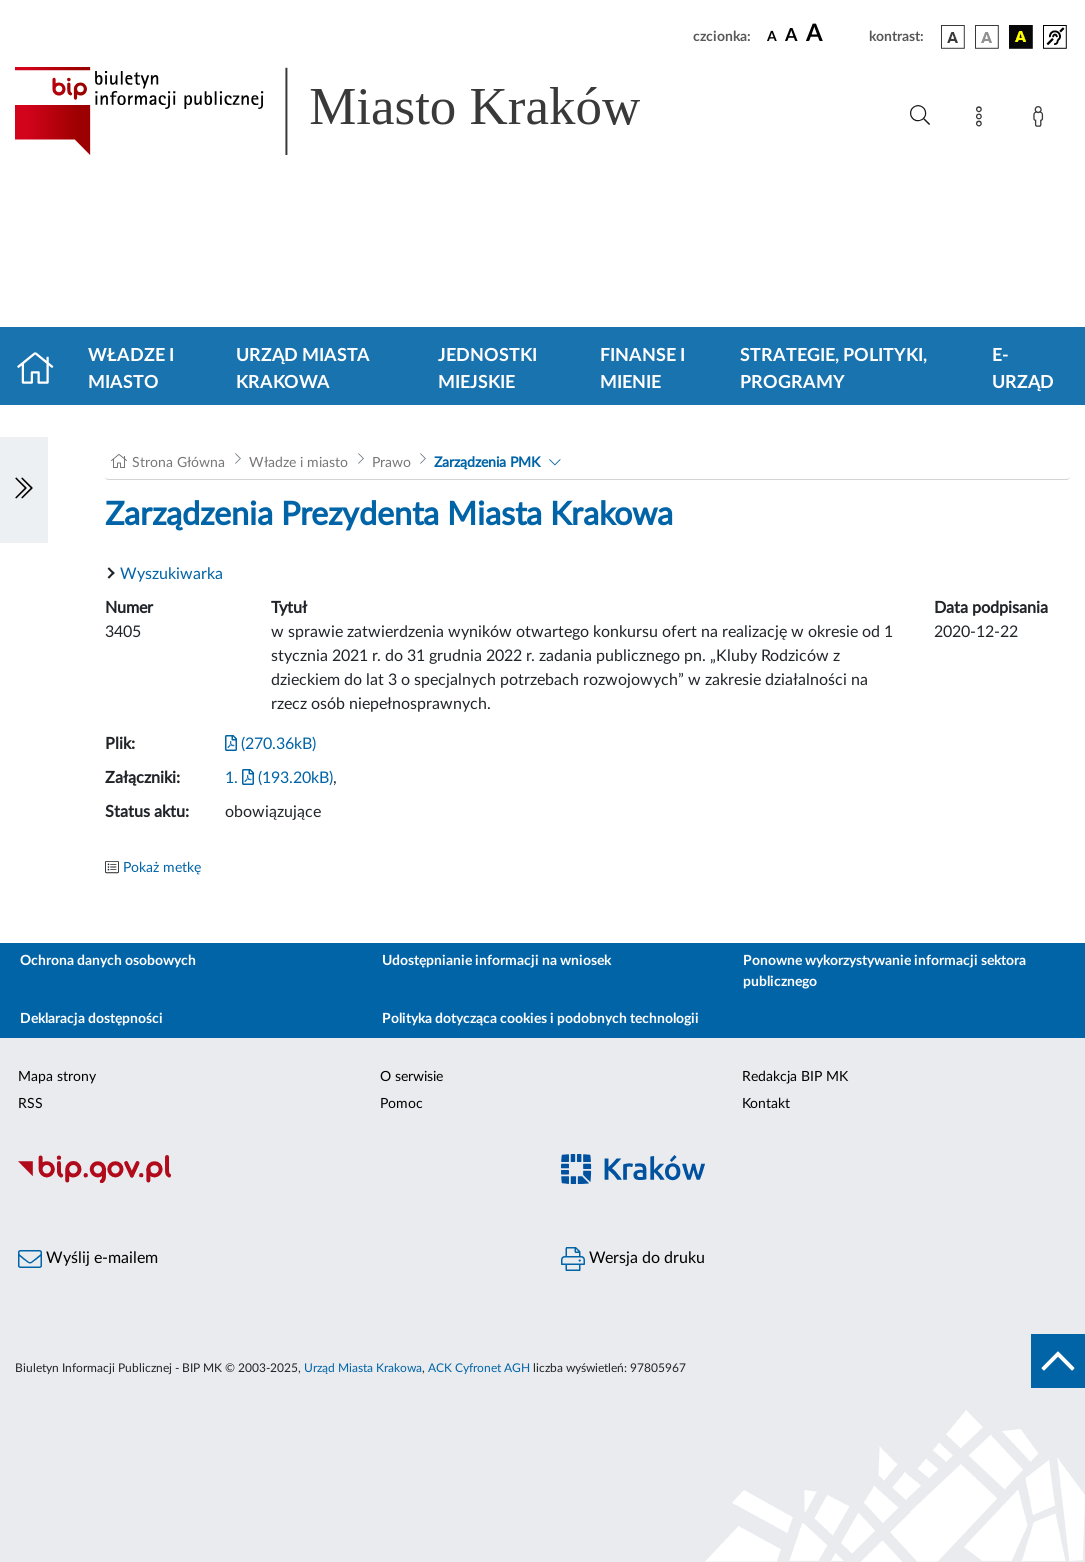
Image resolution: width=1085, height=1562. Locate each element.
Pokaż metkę (162, 868)
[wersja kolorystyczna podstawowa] (953, 37)
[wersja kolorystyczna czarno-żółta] (1021, 37)
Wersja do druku (633, 1259)
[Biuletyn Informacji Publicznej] (271, 1180)
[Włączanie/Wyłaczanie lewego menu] (24, 490)
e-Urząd (1023, 369)
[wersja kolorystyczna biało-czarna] (987, 37)
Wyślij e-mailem (88, 1259)
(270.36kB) (270, 744)
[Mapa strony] (983, 120)
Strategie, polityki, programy (833, 369)
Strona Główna (178, 463)
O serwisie (411, 1077)
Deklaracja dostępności (91, 1019)
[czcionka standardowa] (772, 36)
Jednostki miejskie (487, 369)
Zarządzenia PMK (487, 463)
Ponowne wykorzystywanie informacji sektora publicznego (884, 971)
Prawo (391, 463)
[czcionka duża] (834, 34)
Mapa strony (57, 1077)
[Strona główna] (43, 370)
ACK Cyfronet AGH (479, 1368)
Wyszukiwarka (171, 574)
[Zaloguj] (1042, 120)
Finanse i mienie (642, 369)
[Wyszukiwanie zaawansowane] (920, 116)
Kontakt (766, 1104)
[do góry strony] (1058, 1361)
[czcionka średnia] (791, 36)
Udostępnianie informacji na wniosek (496, 961)
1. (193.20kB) (279, 778)
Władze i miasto (131, 369)
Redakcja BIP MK (795, 1077)
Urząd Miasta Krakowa (302, 369)
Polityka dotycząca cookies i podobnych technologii (540, 1019)
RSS (30, 1104)
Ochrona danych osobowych (108, 961)
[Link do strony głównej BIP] (356, 111)
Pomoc (401, 1104)
